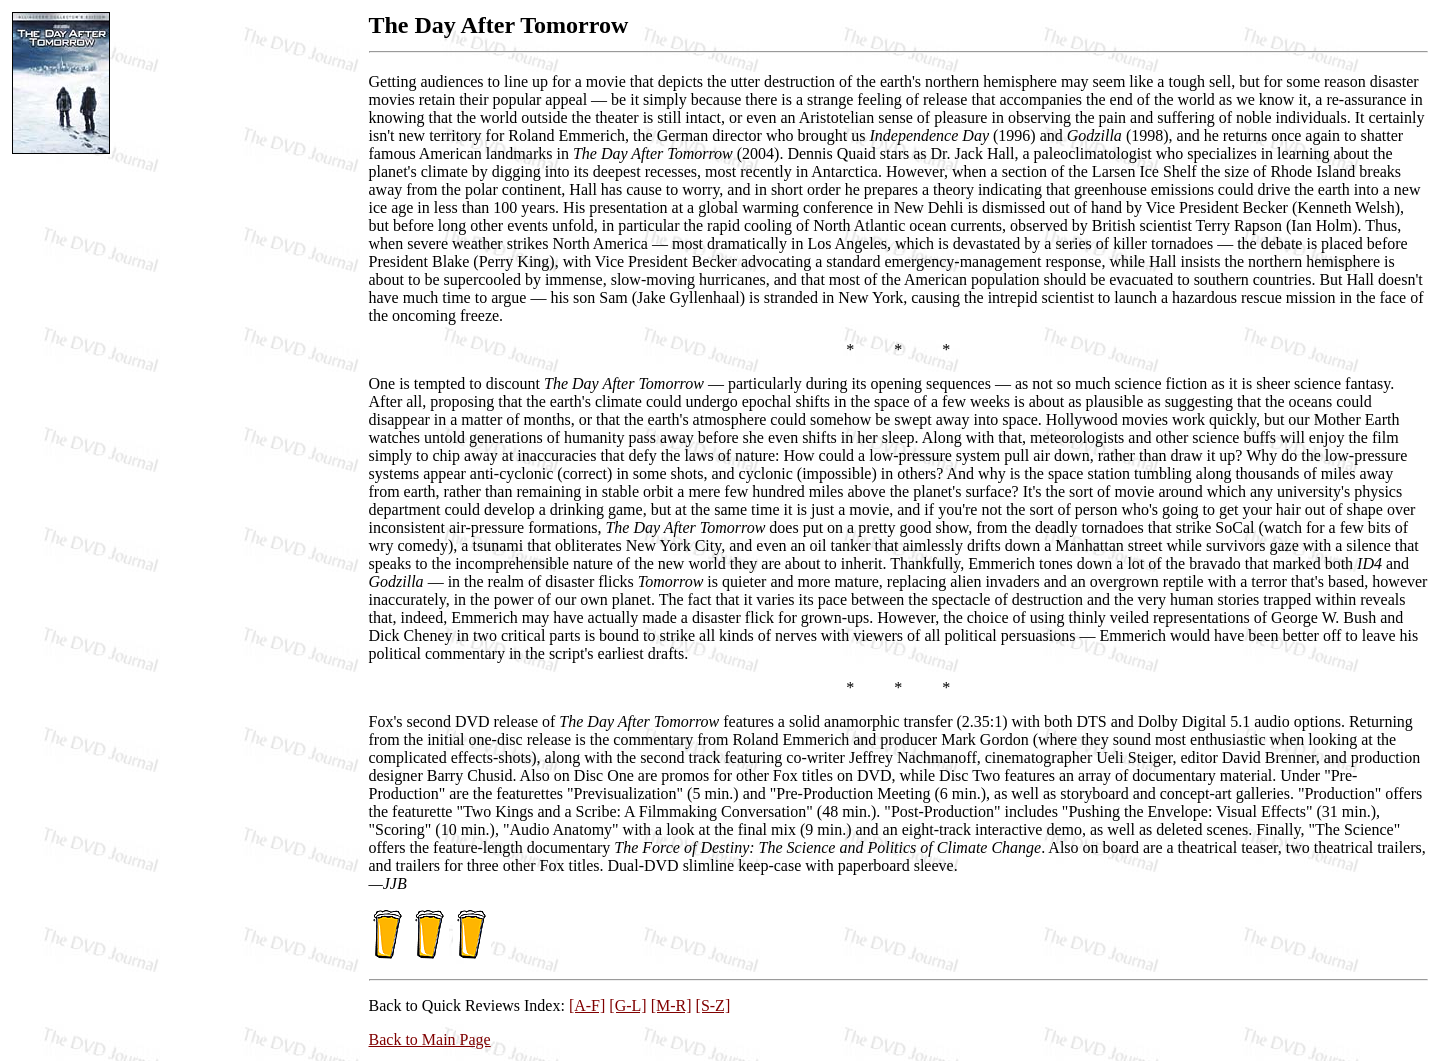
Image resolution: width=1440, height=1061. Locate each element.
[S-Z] (713, 1005)
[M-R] (671, 1005)
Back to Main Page (430, 1039)
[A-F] (587, 1005)
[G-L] (627, 1005)
